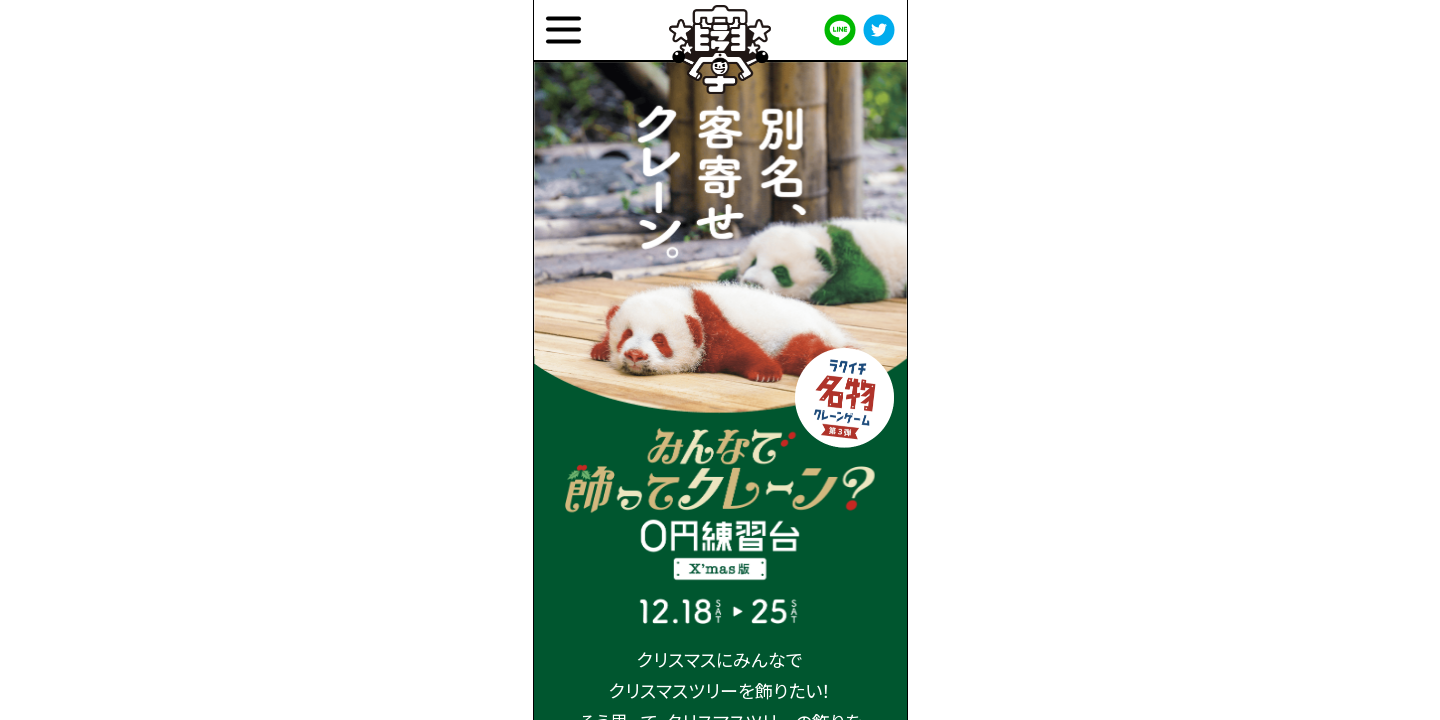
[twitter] (879, 30)
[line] (840, 30)
